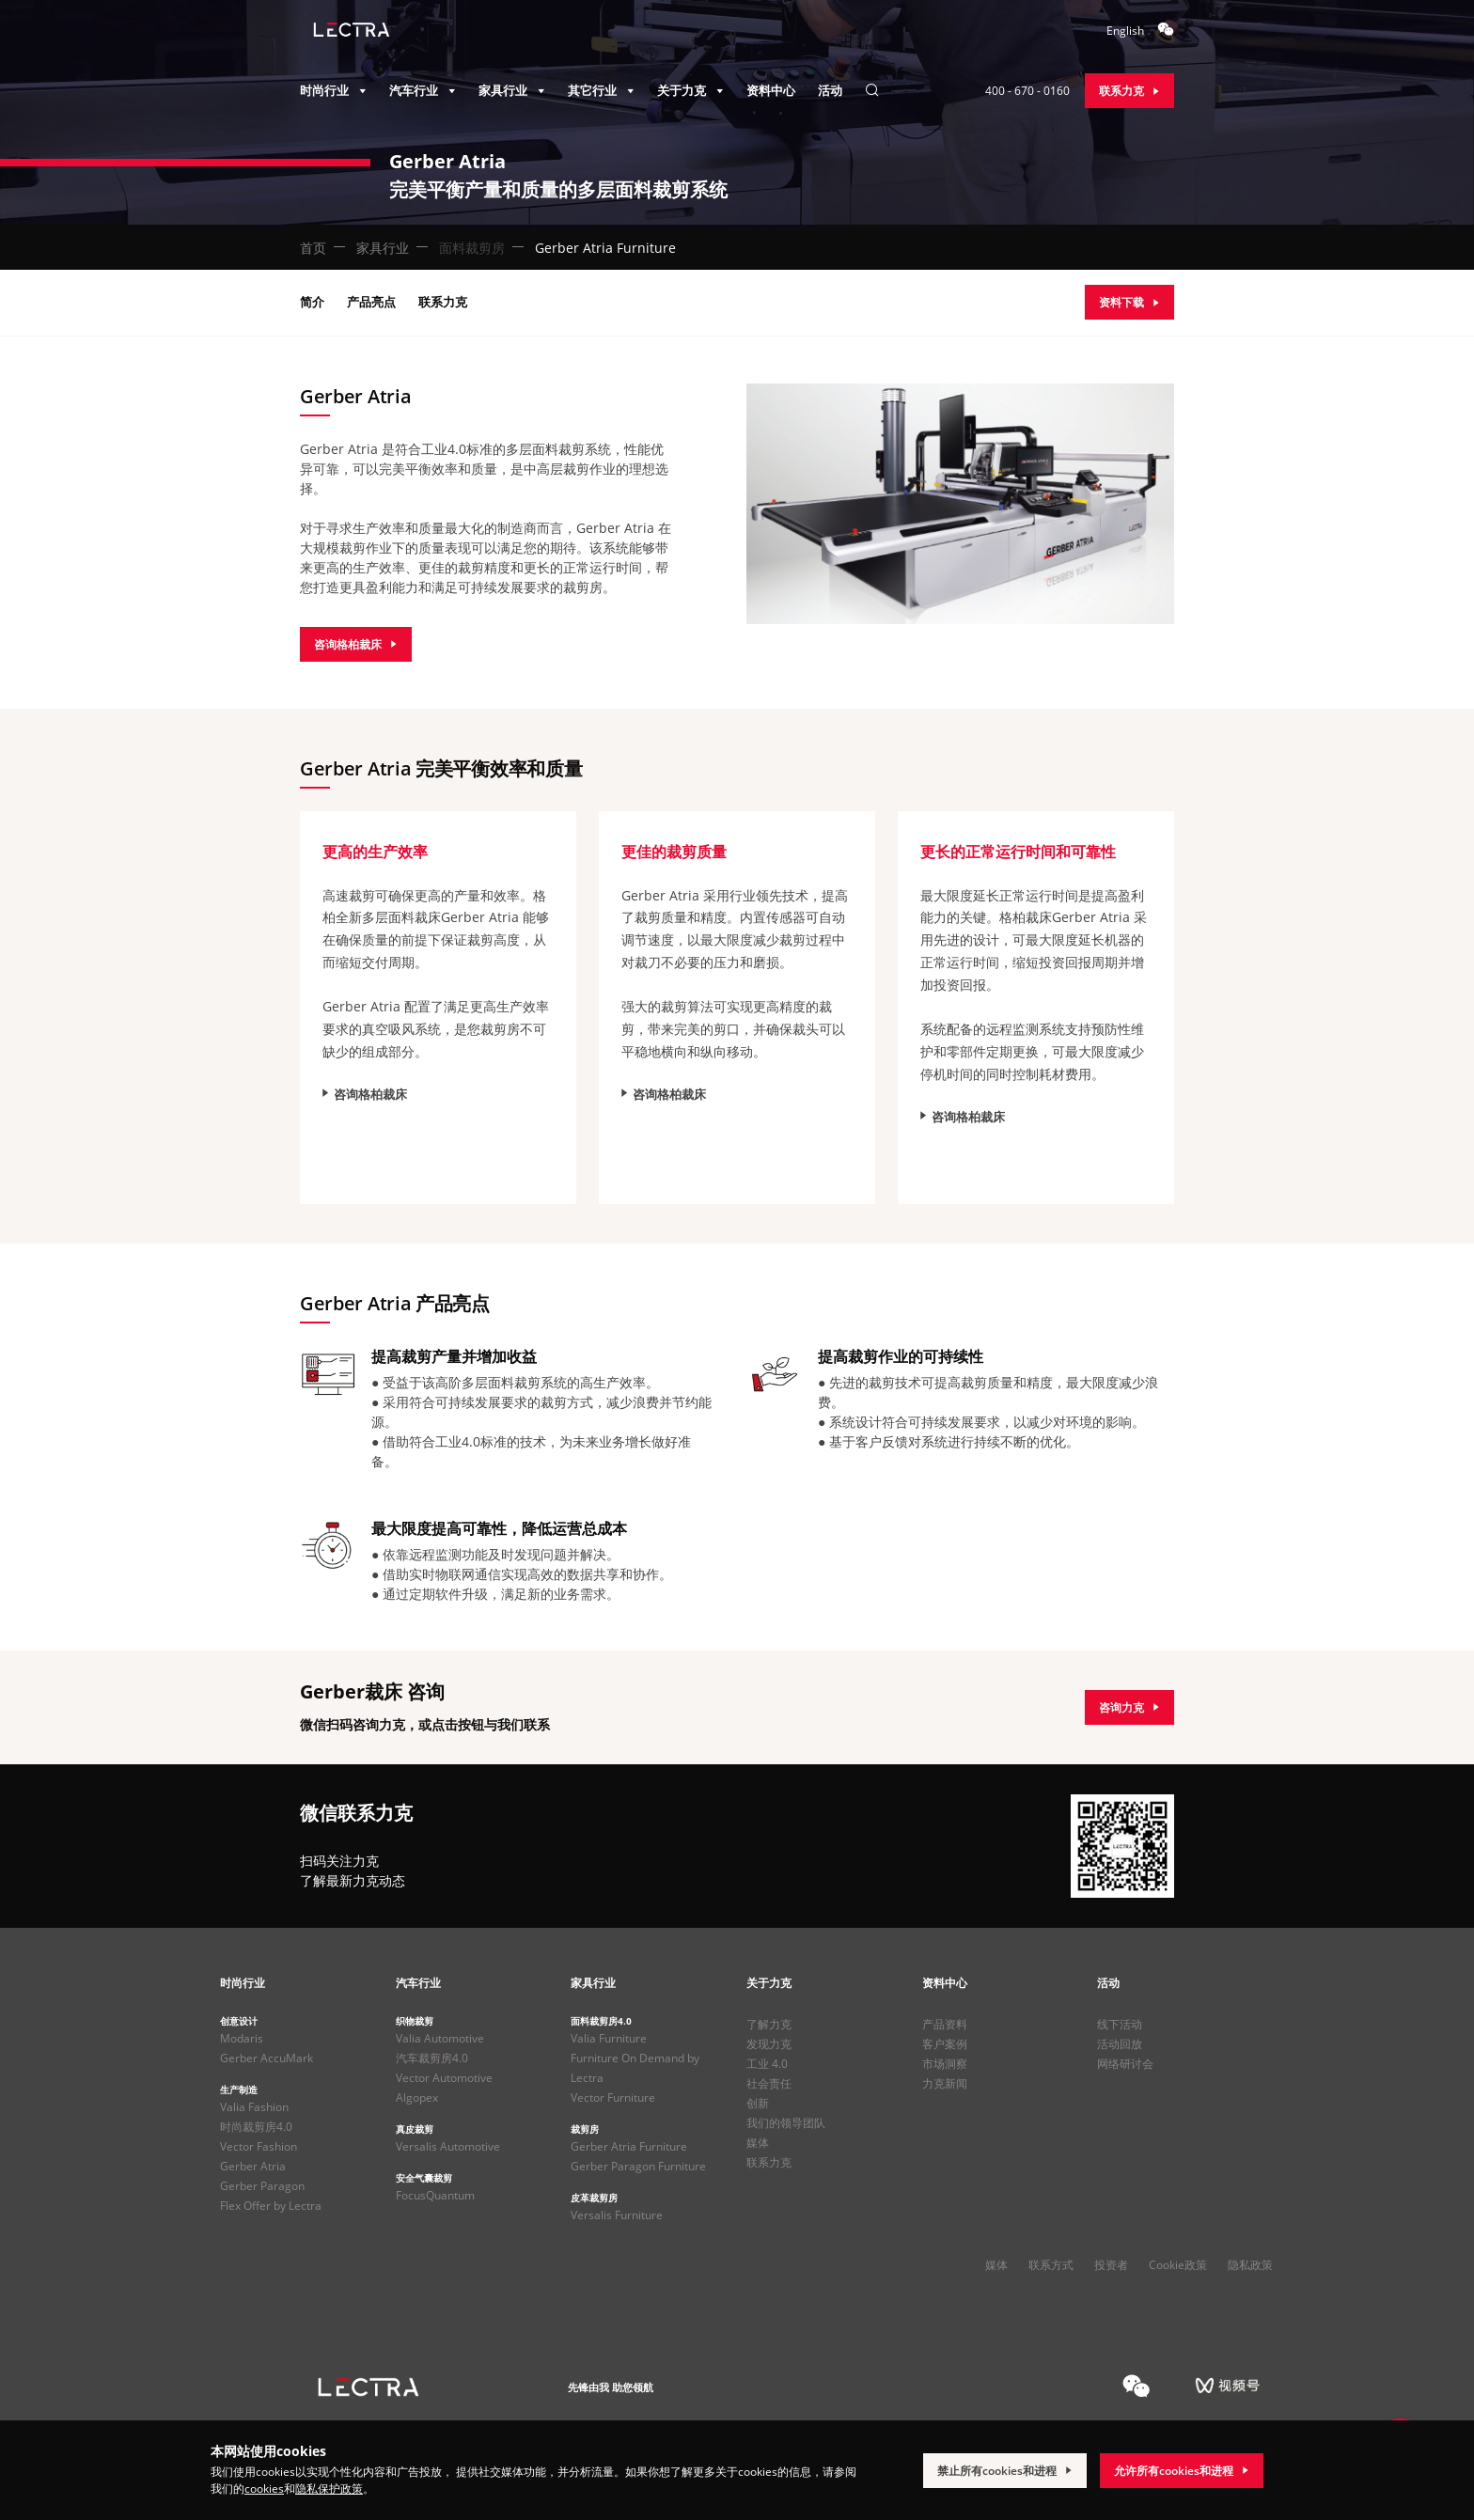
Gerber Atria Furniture (629, 2146)
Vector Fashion (258, 2146)
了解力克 (769, 2024)
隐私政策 (1250, 2265)
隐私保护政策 (329, 2489)
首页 (313, 248)
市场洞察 (944, 2064)
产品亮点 (371, 301)
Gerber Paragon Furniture (638, 2166)
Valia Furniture (609, 2038)
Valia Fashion (254, 2107)
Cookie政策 (1178, 2265)
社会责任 (769, 2083)
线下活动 (1119, 2024)
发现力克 (769, 2044)
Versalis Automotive (448, 2146)
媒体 (757, 2143)
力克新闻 (944, 2083)
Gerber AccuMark (266, 2058)
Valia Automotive (440, 2038)
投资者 (1111, 2265)
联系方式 (1051, 2265)
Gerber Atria (253, 2166)
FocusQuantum (435, 2195)
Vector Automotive (444, 2078)
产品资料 (944, 2024)
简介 (312, 301)
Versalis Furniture (617, 2215)
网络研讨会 (1125, 2064)
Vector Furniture (613, 2097)
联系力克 (442, 301)
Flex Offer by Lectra (270, 2206)
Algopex (417, 2097)
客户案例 (944, 2044)
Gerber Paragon (262, 2186)
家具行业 (382, 248)
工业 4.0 (767, 2064)
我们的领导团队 (785, 2123)
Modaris (241, 2038)
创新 (757, 2103)
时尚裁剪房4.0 (256, 2127)
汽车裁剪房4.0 (432, 2058)
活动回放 (1119, 2044)
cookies (264, 2489)
